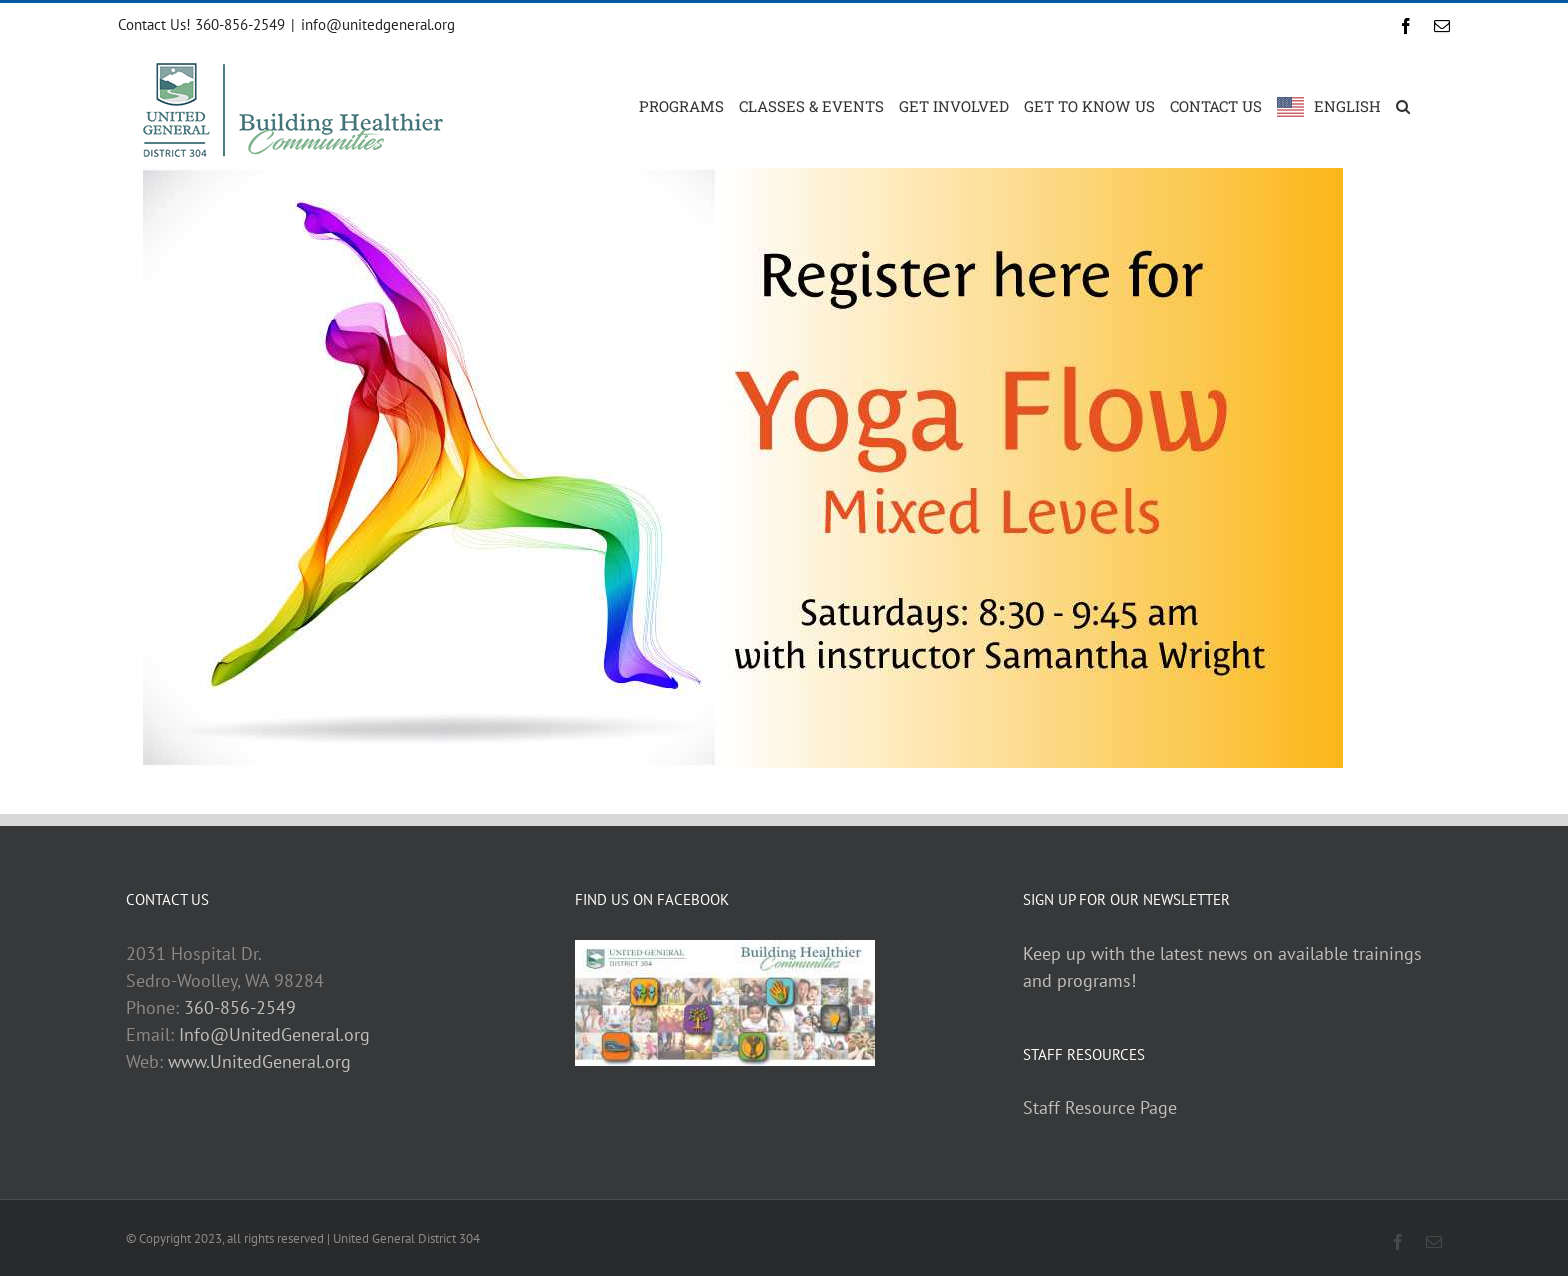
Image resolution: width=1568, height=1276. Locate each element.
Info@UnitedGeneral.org (274, 1034)
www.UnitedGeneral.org (259, 1061)
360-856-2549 (240, 1007)
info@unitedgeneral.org (378, 24)
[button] (1403, 105)
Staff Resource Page (1100, 1107)
